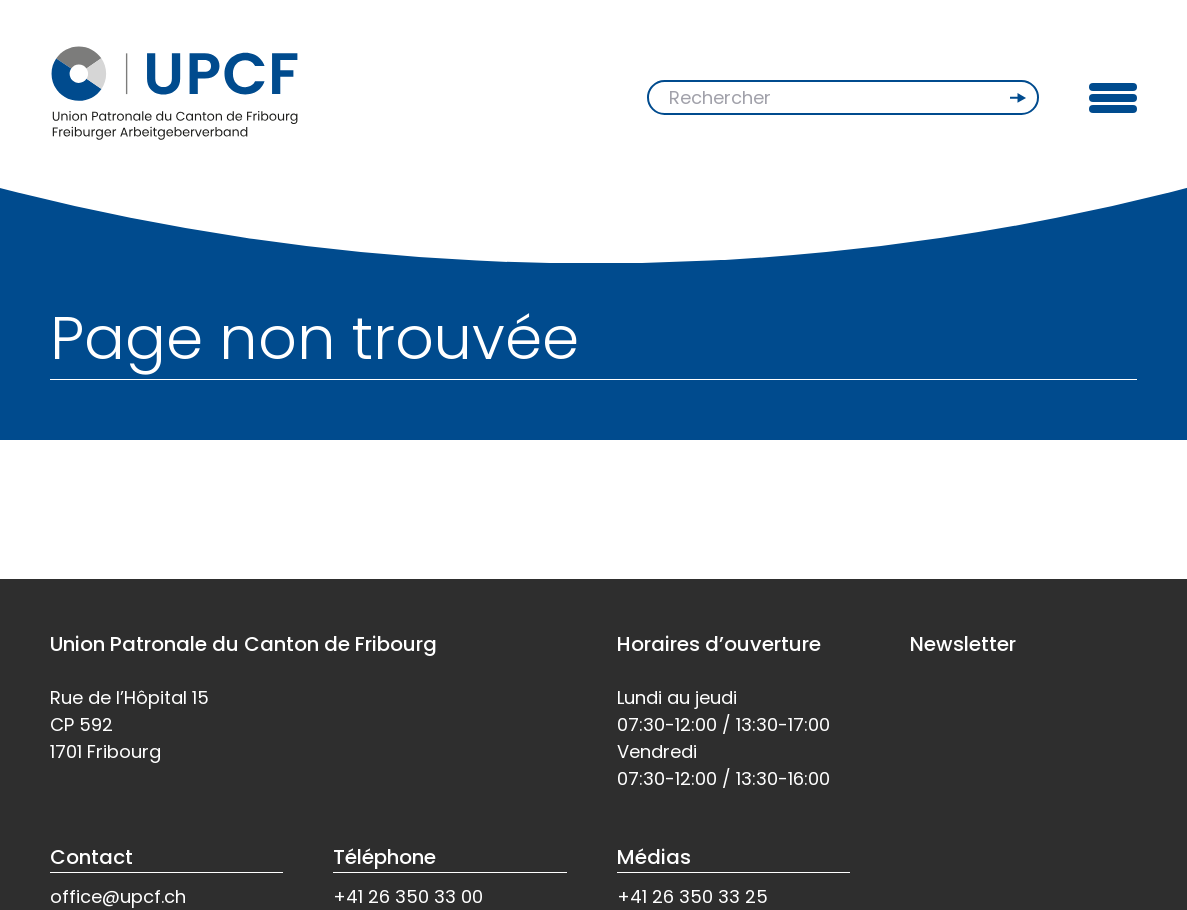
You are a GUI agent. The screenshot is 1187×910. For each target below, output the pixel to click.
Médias (654, 857)
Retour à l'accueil (133, 505)
